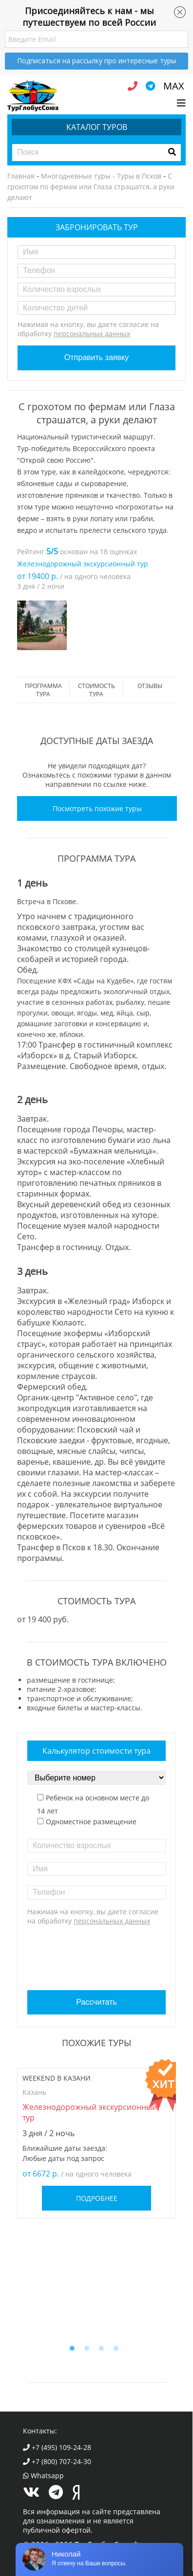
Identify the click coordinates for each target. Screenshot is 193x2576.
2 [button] (89, 2351)
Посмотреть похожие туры (97, 808)
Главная (21, 176)
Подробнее (96, 2198)
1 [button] (74, 2351)
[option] (42, 625)
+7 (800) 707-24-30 (57, 2461)
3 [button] (104, 2351)
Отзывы (149, 686)
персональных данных (92, 333)
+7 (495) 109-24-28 (57, 2447)
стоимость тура (96, 690)
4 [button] (118, 2351)
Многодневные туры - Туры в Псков (101, 176)
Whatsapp (43, 2475)
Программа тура (43, 690)
